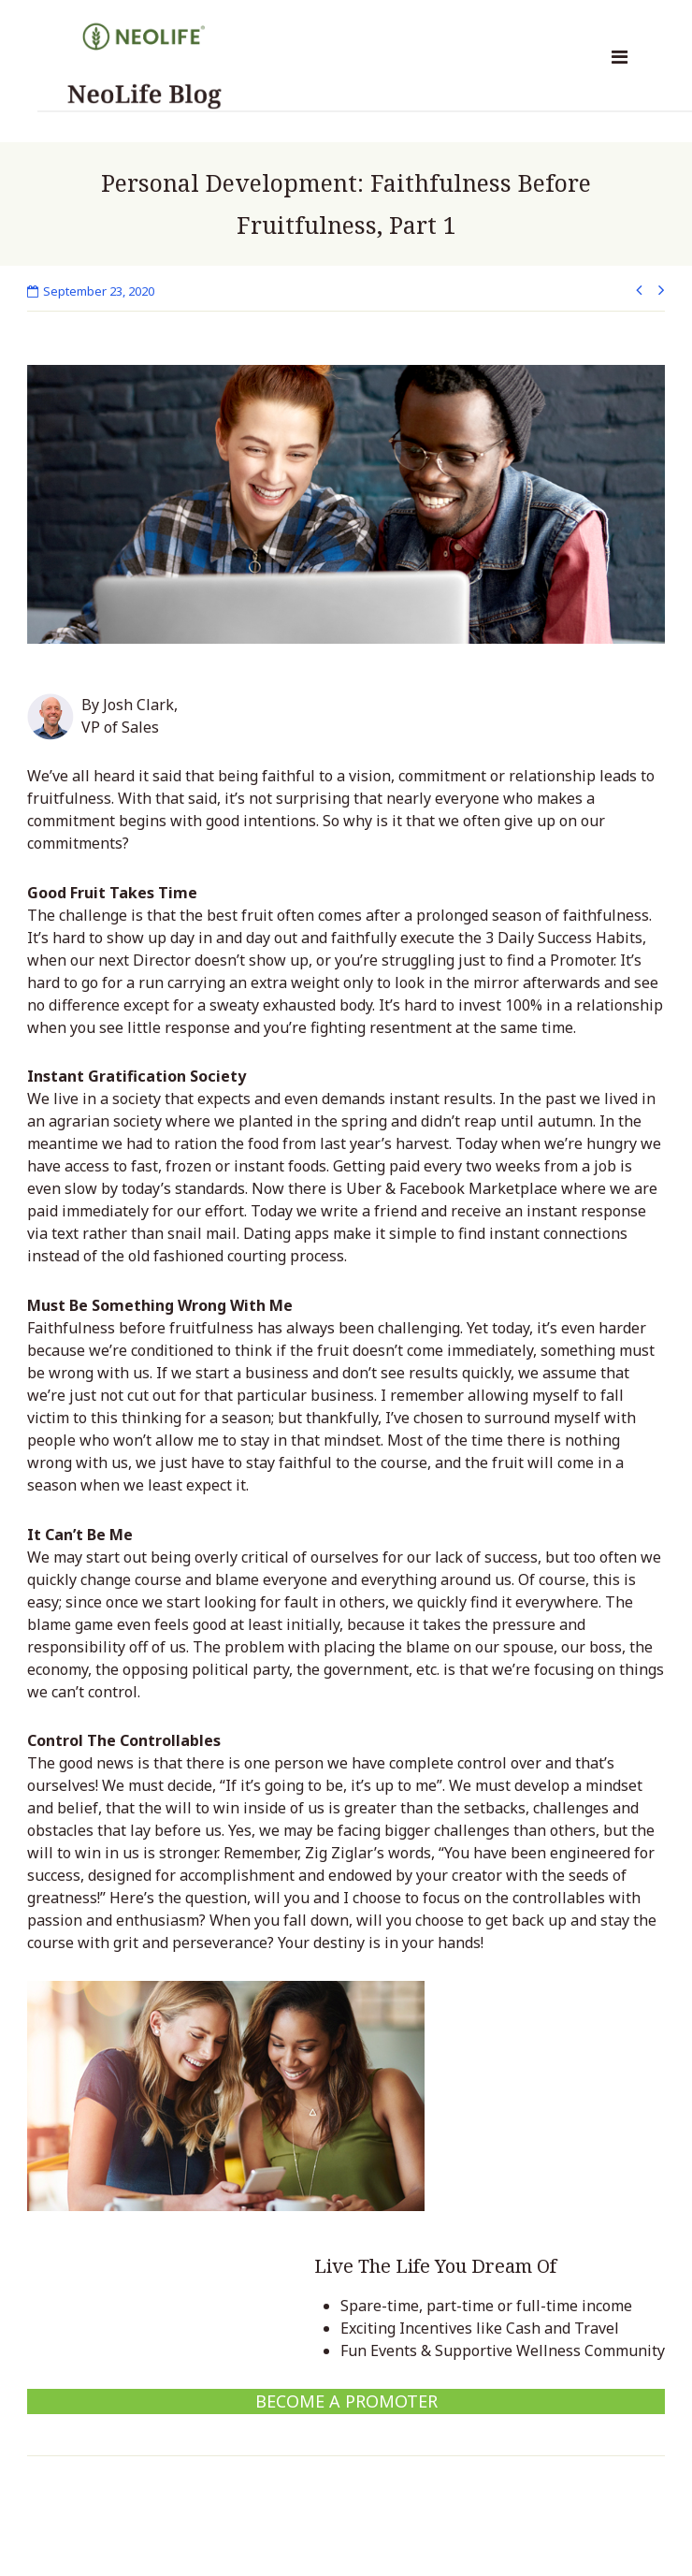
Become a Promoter (346, 2401)
